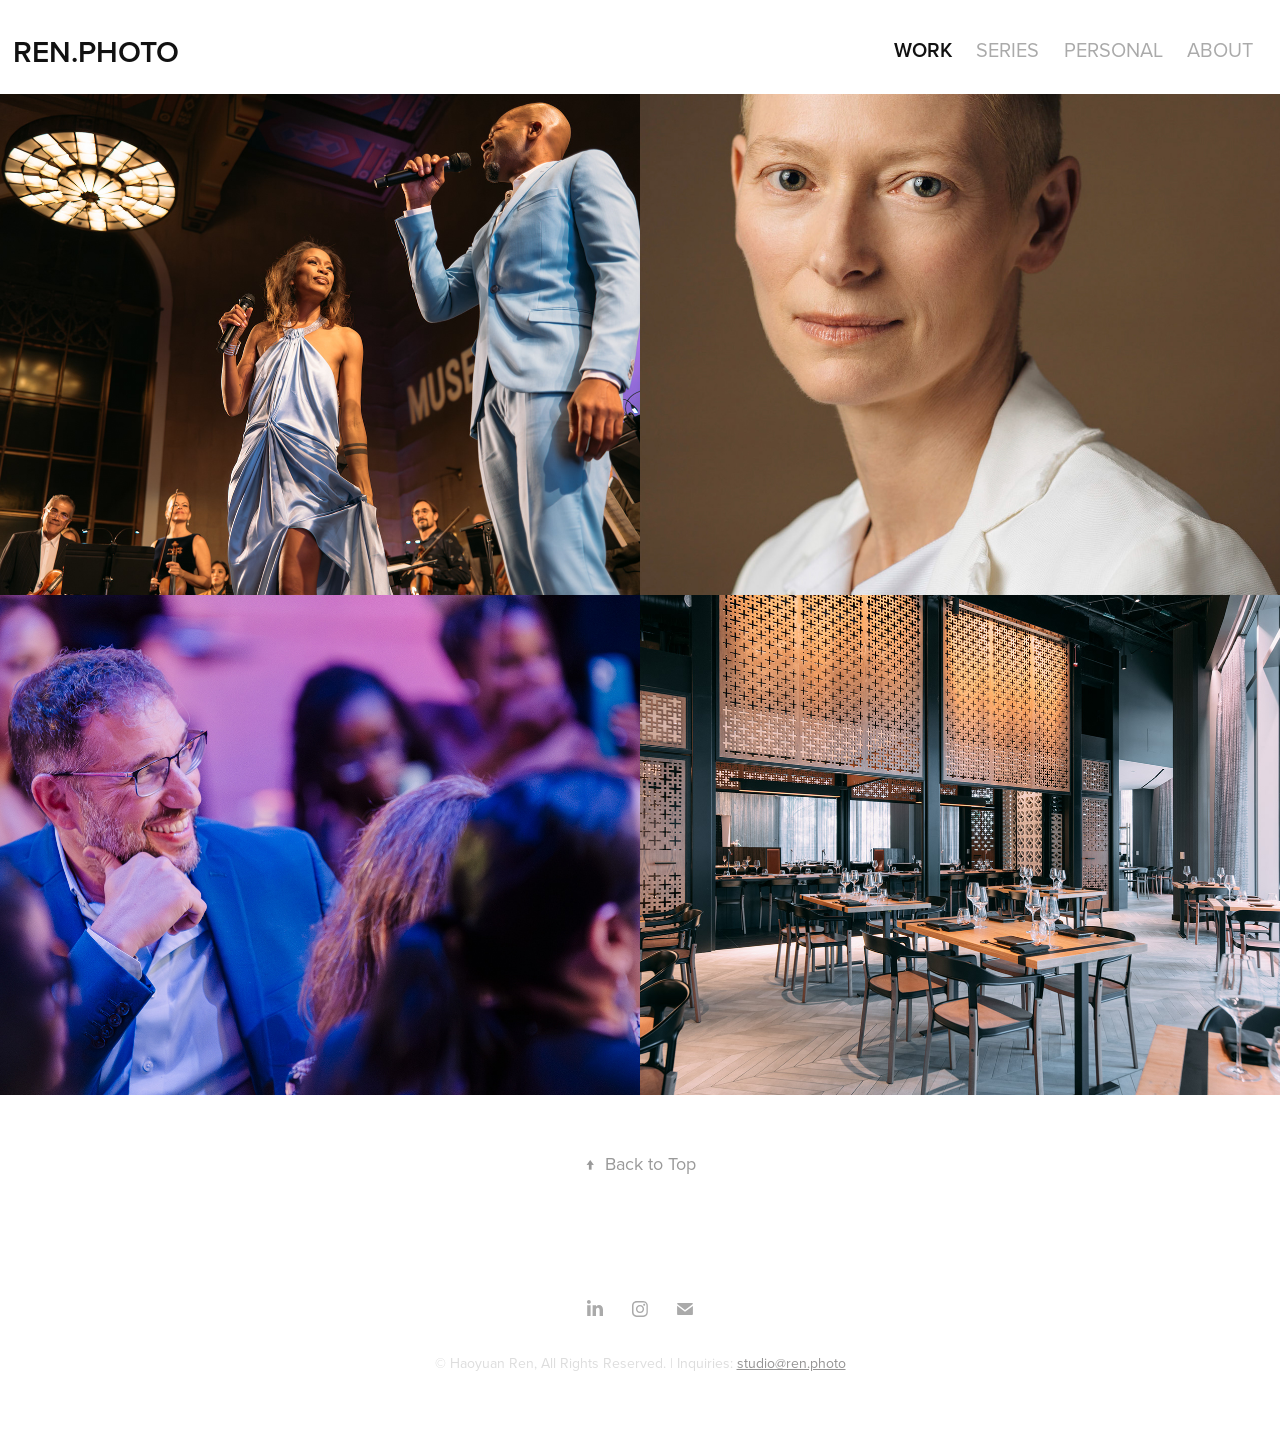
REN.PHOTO (96, 51)
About (1220, 49)
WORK (923, 49)
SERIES (1007, 49)
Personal (1113, 49)
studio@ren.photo (791, 1363)
